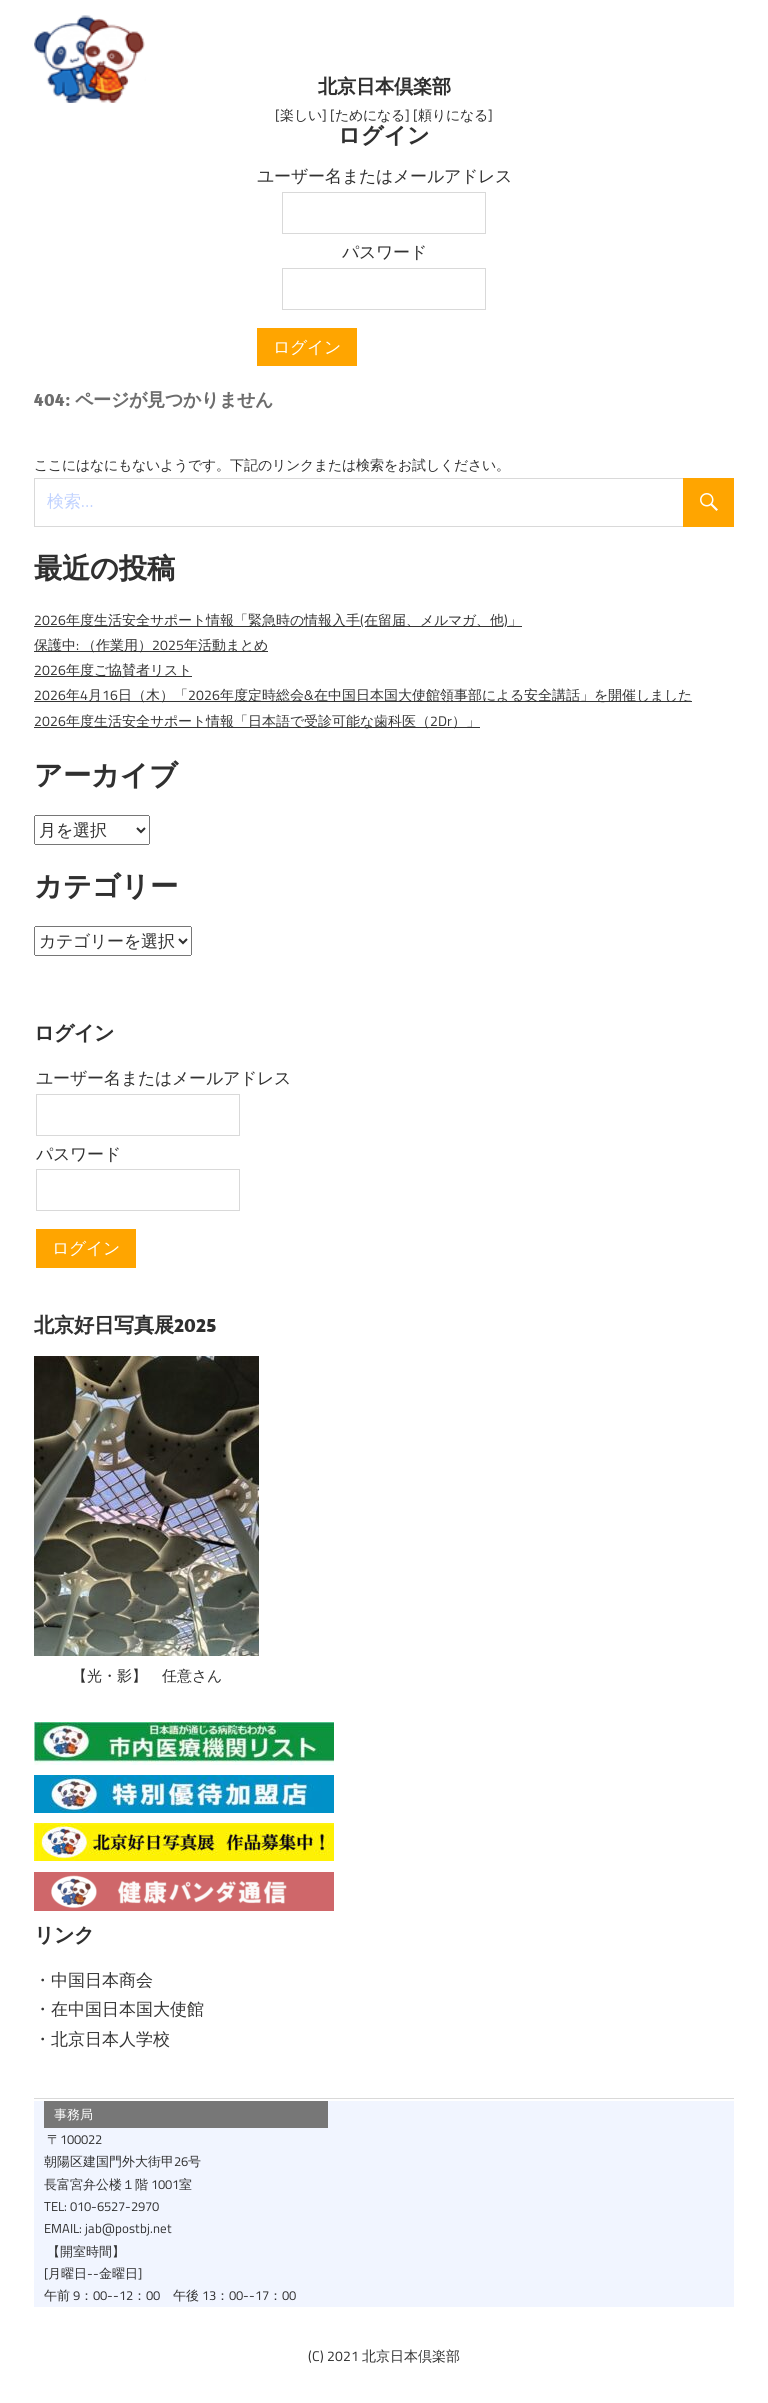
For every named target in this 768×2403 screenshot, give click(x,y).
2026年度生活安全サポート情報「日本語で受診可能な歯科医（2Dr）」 (257, 719)
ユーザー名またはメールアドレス (384, 174)
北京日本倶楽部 (384, 85)
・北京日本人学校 (102, 2037)
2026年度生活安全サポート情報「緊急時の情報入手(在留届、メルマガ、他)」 (278, 618)
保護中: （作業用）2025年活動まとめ (151, 643)
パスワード (384, 250)
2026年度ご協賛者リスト (113, 668)
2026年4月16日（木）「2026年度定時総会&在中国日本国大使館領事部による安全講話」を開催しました (363, 693)
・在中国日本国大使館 (119, 2007)
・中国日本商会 (93, 1978)
